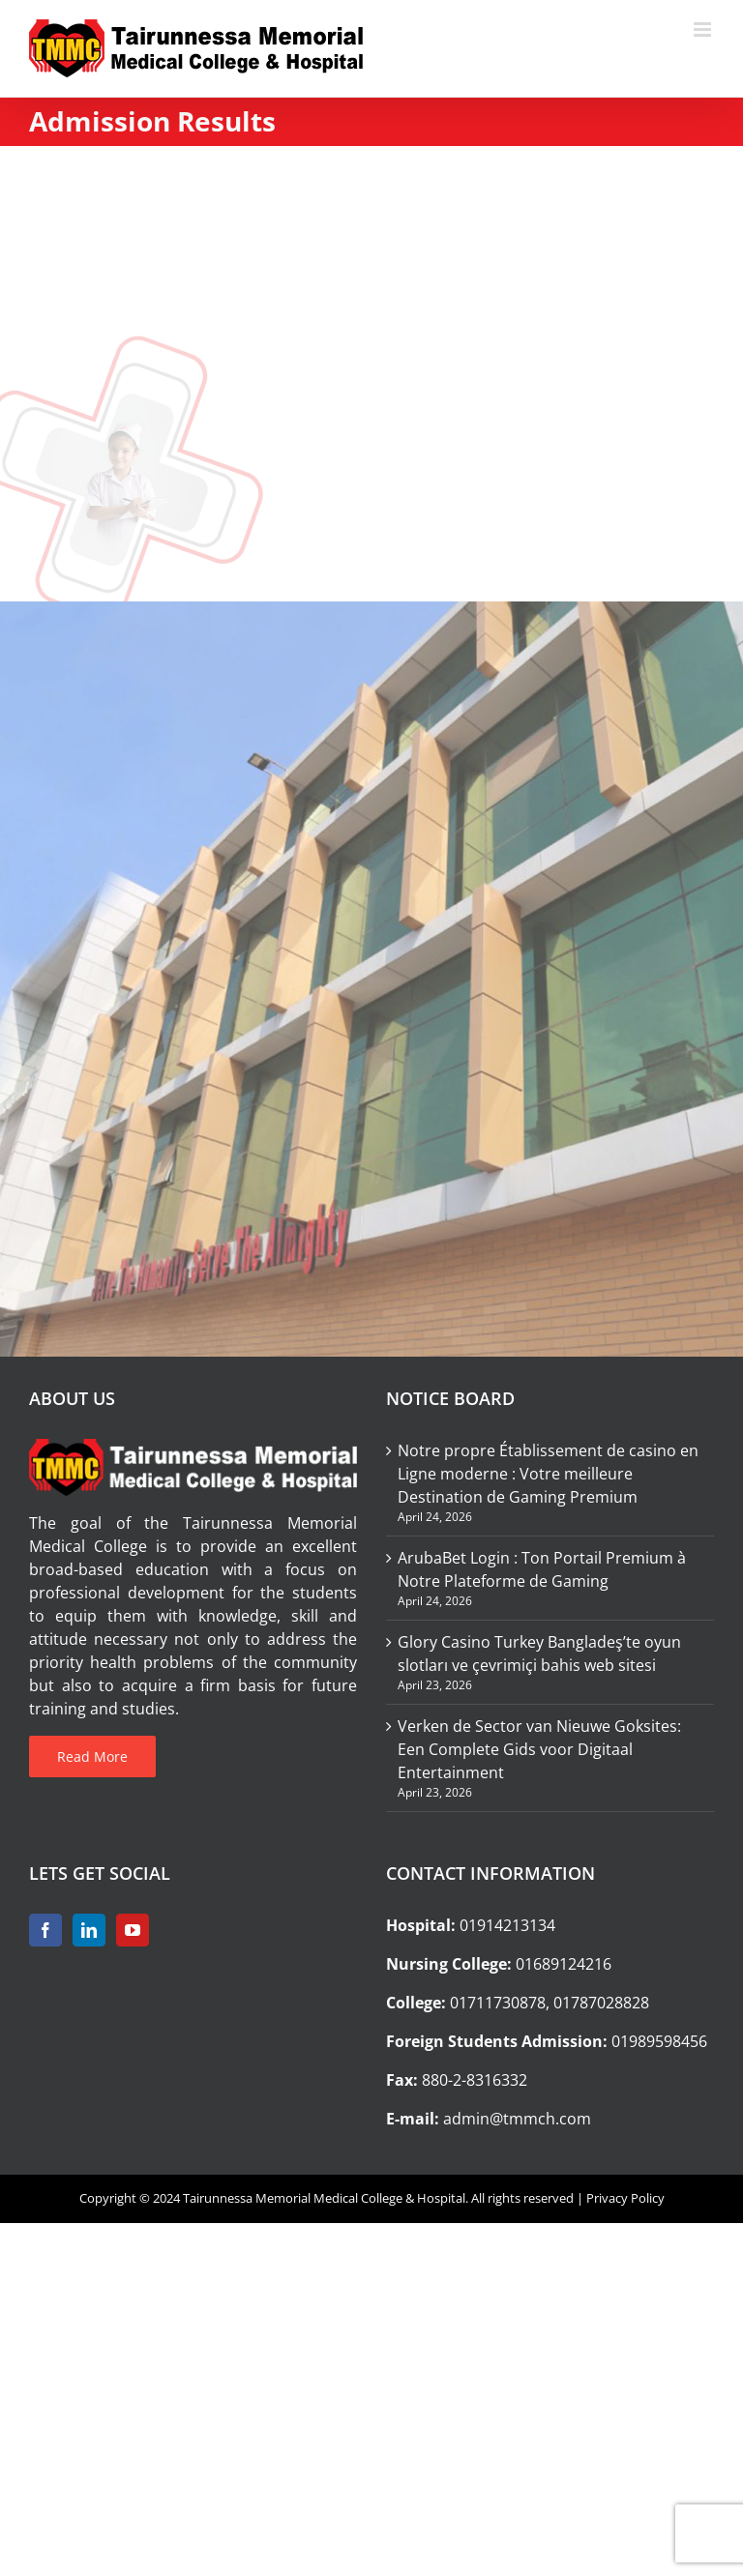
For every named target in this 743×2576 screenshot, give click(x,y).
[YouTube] (132, 1930)
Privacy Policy (625, 2198)
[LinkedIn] (89, 1930)
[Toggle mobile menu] (704, 29)
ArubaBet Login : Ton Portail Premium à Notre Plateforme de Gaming (542, 1569)
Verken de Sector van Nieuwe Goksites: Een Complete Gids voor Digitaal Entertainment (539, 1749)
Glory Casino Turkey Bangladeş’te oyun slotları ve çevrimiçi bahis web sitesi (539, 1653)
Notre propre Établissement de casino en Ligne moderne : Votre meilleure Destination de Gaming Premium (548, 1474)
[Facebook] (45, 1930)
